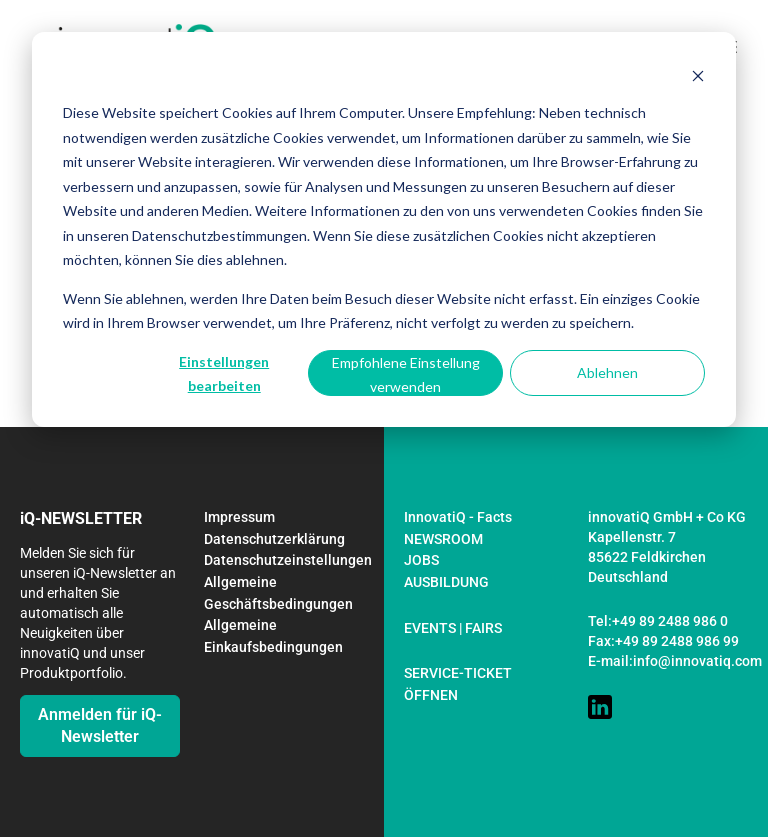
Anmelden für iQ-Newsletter (100, 725)
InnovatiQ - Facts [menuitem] (458, 517)
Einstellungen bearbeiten (224, 374)
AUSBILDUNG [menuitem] (446, 582)
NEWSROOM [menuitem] (443, 539)
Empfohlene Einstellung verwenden (406, 375)
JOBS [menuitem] (421, 560)
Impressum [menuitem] (239, 517)
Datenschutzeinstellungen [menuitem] (288, 560)
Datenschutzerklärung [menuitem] (274, 539)
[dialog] (384, 229)
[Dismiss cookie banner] (698, 75)
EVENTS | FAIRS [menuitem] (453, 628)
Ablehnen (607, 372)
